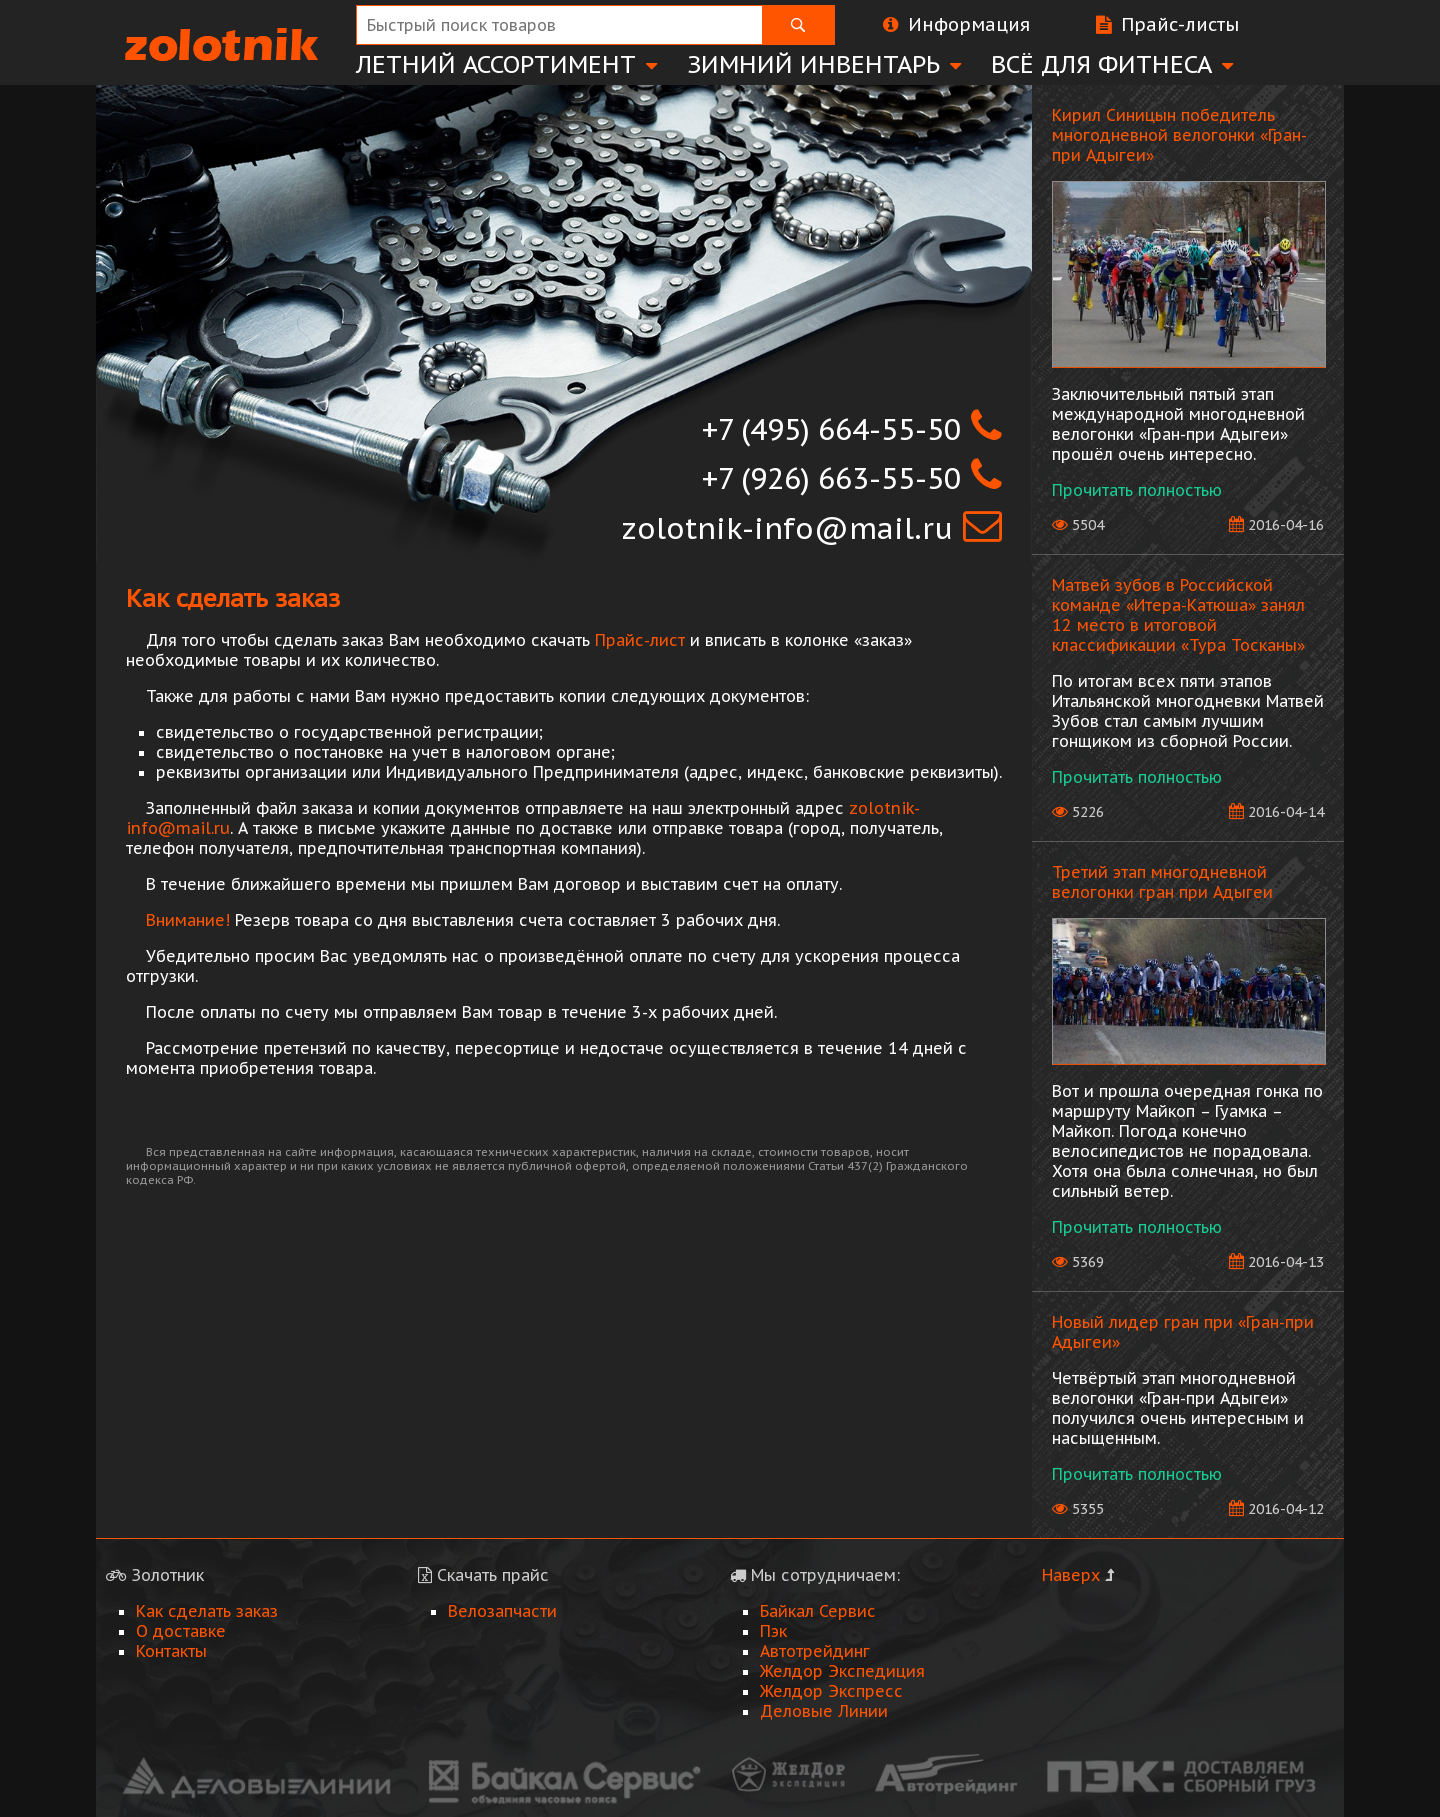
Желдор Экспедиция (842, 1671)
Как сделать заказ (207, 1611)
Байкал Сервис (818, 1611)
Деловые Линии (824, 1711)
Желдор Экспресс (831, 1691)
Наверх (1071, 1575)
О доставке (181, 1631)
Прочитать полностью (1137, 490)
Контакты (171, 1651)
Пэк (773, 1631)
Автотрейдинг (815, 1651)
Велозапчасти (502, 1611)
